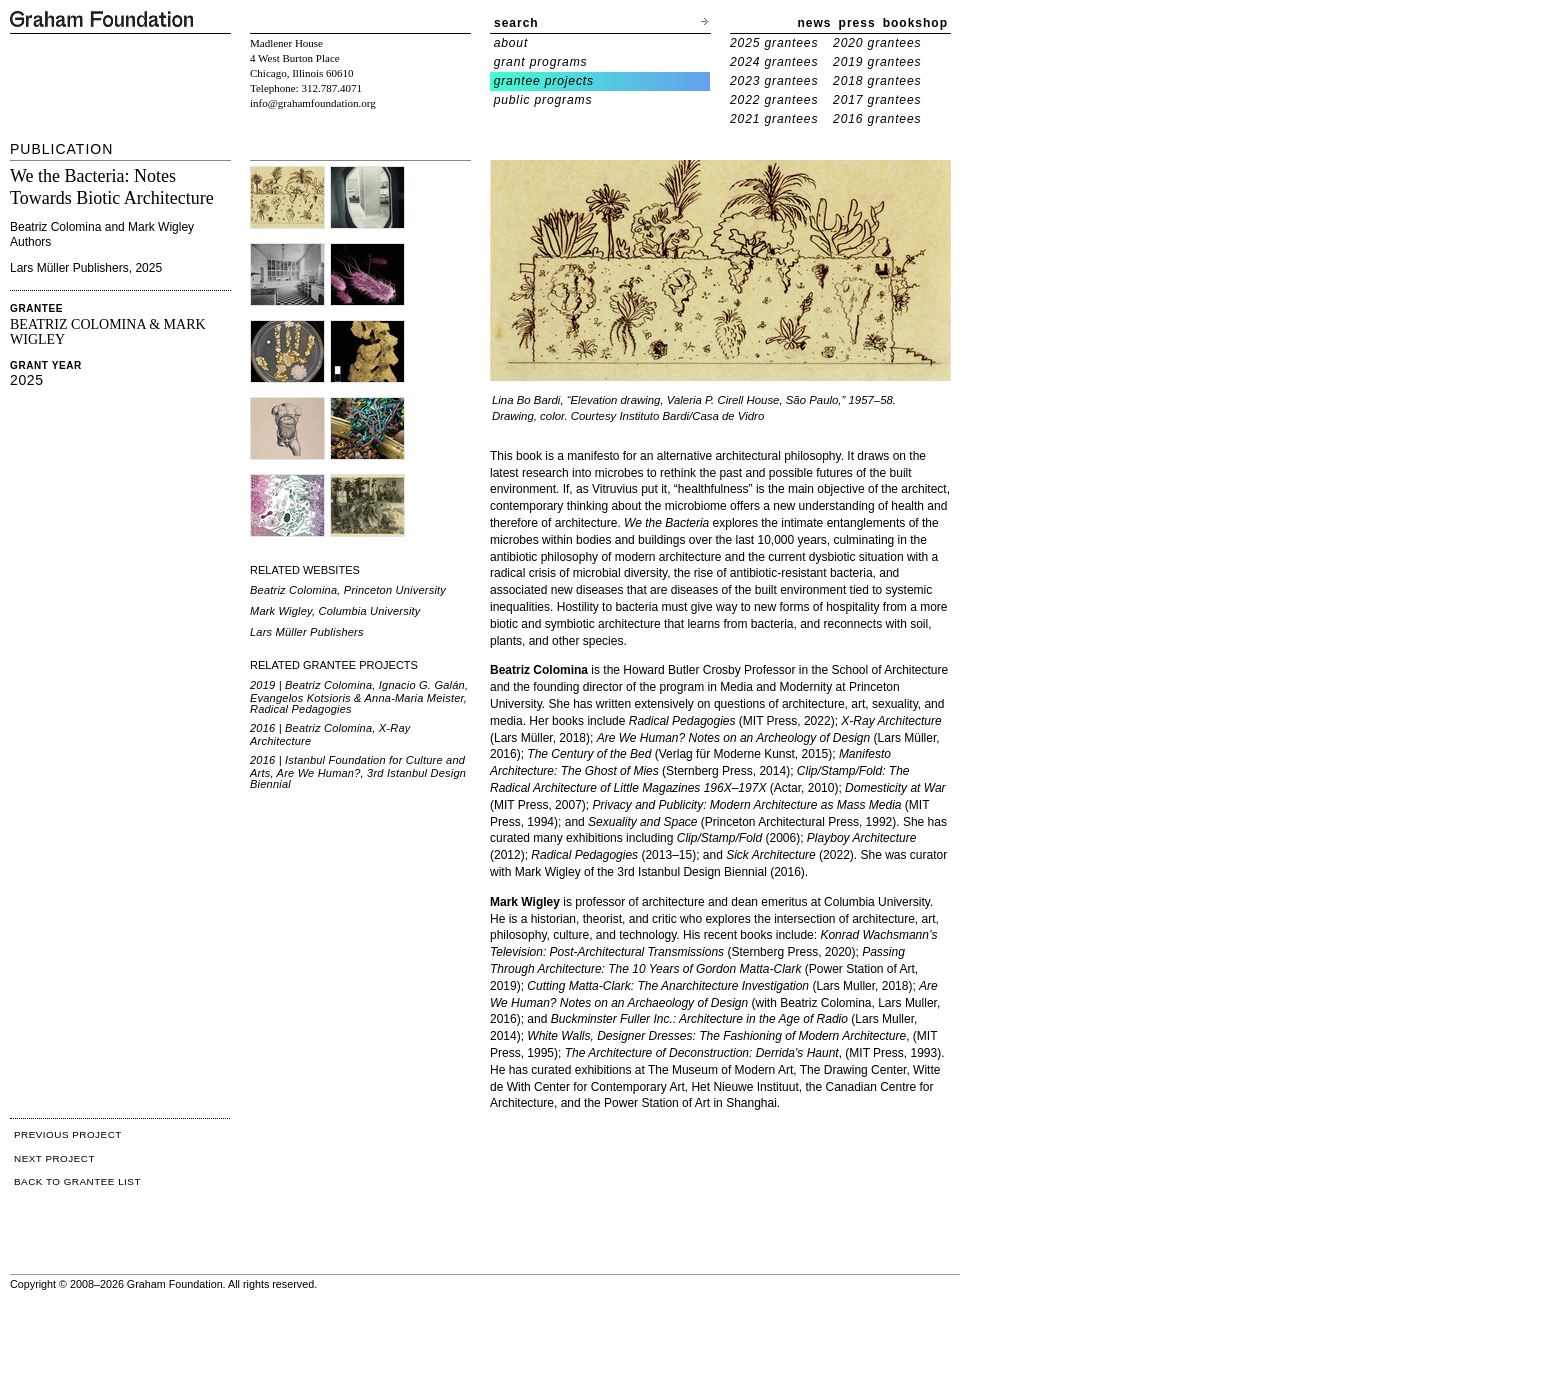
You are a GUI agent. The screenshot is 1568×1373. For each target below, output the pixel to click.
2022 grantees (774, 100)
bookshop (915, 23)
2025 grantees (774, 43)
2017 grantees (877, 100)
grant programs (541, 62)
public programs (543, 100)
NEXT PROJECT (54, 1158)
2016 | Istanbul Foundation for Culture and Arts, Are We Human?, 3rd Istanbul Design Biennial (358, 772)
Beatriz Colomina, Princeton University (348, 590)
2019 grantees (877, 62)
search (516, 23)
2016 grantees (877, 119)
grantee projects (544, 81)
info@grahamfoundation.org (313, 103)
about (511, 43)
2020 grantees (877, 43)
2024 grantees (774, 62)
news (815, 23)
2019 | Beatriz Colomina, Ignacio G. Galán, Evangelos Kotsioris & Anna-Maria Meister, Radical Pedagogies (359, 697)
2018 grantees (877, 81)
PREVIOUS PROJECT (68, 1134)
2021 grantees (774, 119)
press (857, 23)
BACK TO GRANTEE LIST (77, 1181)
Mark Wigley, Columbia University (335, 611)
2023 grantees (774, 81)
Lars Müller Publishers (307, 632)
